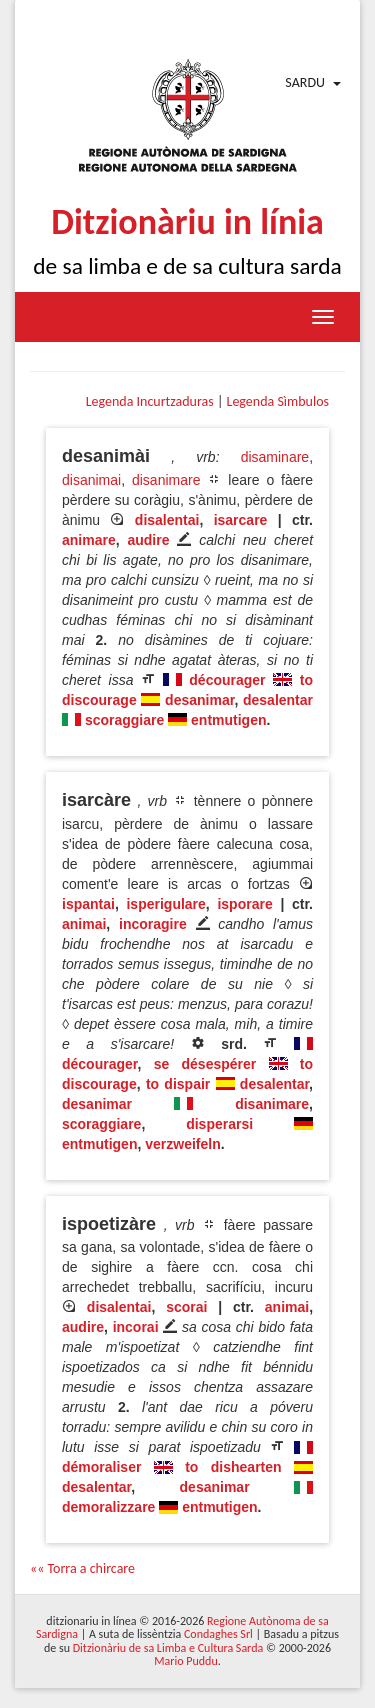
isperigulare (165, 904)
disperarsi (219, 1124)
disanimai (91, 480)
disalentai (167, 520)
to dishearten (233, 1467)
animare (89, 540)
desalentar (278, 700)
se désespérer (205, 1064)
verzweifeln (182, 1144)
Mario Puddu (185, 1661)
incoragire (153, 924)
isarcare (241, 520)
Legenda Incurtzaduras (150, 401)
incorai (136, 1327)
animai (84, 924)
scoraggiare (124, 720)
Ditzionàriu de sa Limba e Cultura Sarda (168, 1648)
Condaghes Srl (218, 1634)
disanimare (166, 480)
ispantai (88, 904)
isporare (244, 904)
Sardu (305, 82)
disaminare (275, 457)
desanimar (199, 700)
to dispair (178, 1084)
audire (148, 540)
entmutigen (228, 720)
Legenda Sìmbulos (278, 401)
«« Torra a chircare (82, 1568)
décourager (227, 680)
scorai (186, 1307)
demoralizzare (108, 1507)
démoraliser (101, 1467)
